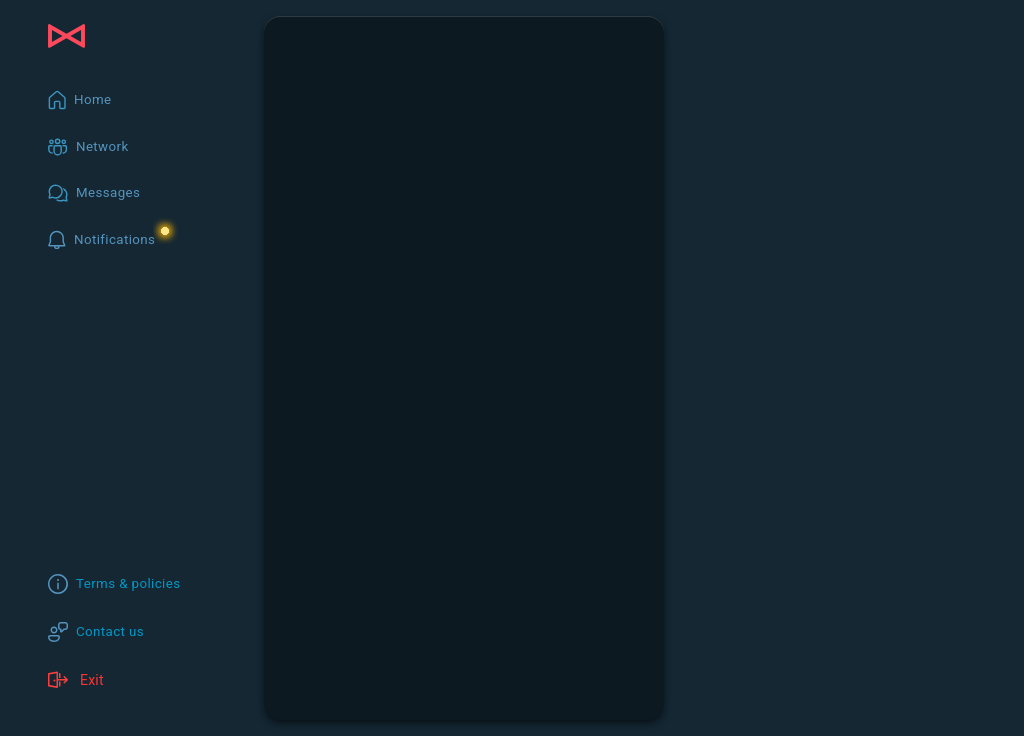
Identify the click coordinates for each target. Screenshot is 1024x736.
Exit (76, 679)
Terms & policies (128, 583)
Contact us (110, 631)
